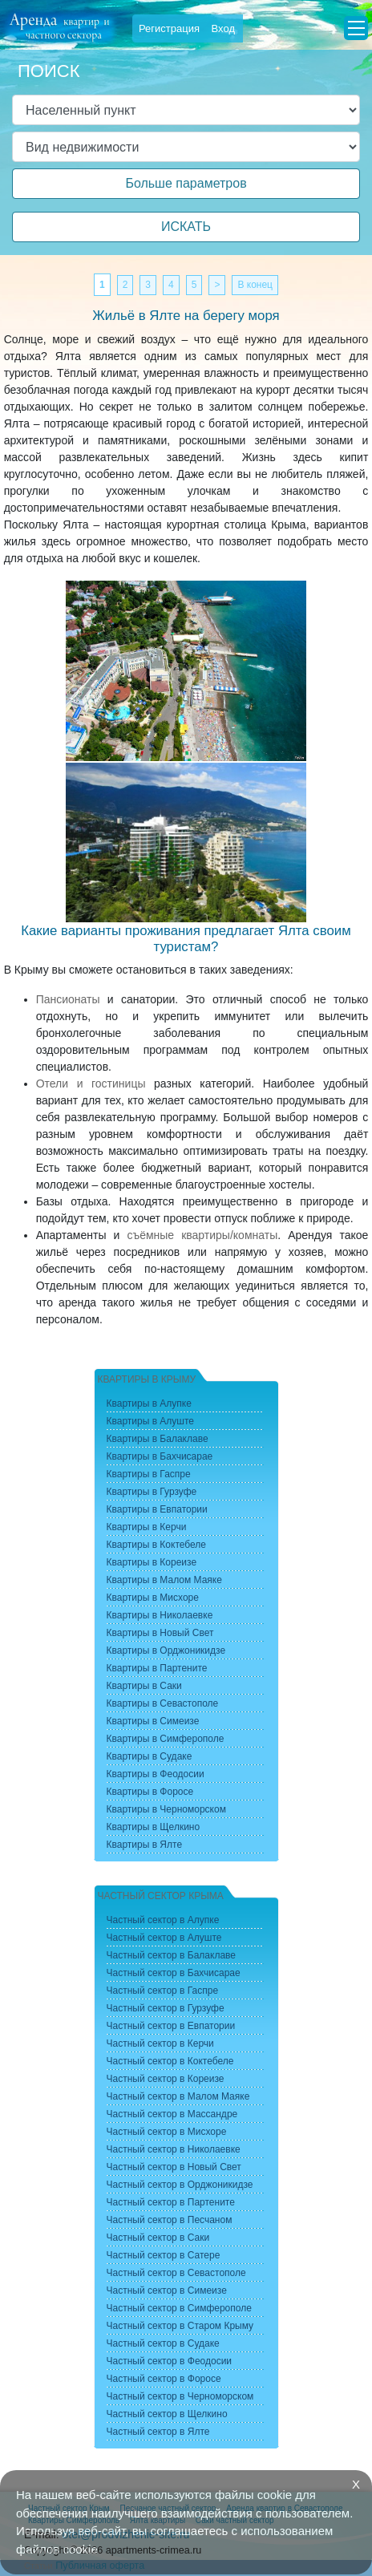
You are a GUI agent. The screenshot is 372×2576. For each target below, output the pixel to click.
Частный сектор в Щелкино (167, 2414)
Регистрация (169, 28)
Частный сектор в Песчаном (169, 2220)
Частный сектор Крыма (161, 1896)
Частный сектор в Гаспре (163, 1990)
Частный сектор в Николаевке (174, 2149)
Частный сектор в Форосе (164, 2378)
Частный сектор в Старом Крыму (180, 2325)
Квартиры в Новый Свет (160, 1632)
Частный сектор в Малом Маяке (178, 2096)
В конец (255, 284)
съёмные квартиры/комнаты (202, 1235)
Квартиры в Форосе (150, 1791)
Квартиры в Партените (157, 1668)
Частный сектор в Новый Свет (174, 2167)
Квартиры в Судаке (149, 1756)
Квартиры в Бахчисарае (160, 1456)
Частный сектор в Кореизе (165, 2078)
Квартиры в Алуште (151, 1421)
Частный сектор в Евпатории (171, 2025)
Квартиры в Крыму (147, 1379)
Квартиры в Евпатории (157, 1509)
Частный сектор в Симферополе (179, 2308)
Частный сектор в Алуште (164, 1937)
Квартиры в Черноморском (166, 1809)
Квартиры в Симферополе (165, 1738)
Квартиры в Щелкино (153, 1827)
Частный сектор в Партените (171, 2202)
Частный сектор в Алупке (163, 1920)
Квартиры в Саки (144, 1685)
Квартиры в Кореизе (152, 1562)
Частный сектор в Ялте (158, 2431)
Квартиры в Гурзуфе (152, 1491)
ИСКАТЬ (186, 226)
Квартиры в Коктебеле (157, 1544)
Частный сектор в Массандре (172, 2114)
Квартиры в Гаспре (149, 1474)
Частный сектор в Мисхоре (167, 2131)
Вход (223, 28)
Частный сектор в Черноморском (180, 2396)
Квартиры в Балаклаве (157, 1438)
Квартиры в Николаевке (160, 1615)
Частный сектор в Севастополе (176, 2272)
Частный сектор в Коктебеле (170, 2061)
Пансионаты (68, 999)
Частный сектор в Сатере (163, 2255)
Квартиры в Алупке (149, 1403)
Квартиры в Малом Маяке (164, 1580)
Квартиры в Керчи (147, 1527)
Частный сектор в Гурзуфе (165, 2008)
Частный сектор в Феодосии (169, 2361)
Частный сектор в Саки (158, 2237)
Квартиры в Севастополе (163, 1703)
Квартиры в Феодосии (155, 1774)
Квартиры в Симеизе (153, 1721)
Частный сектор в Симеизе (167, 2290)
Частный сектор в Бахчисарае (174, 1973)
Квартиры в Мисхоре (153, 1597)
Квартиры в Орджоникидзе (166, 1650)
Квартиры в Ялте (145, 1844)
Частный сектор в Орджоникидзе (180, 2184)
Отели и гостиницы (91, 1083)
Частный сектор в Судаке (163, 2343)
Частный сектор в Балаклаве (171, 1955)
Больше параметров (185, 183)
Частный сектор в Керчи (160, 2043)
